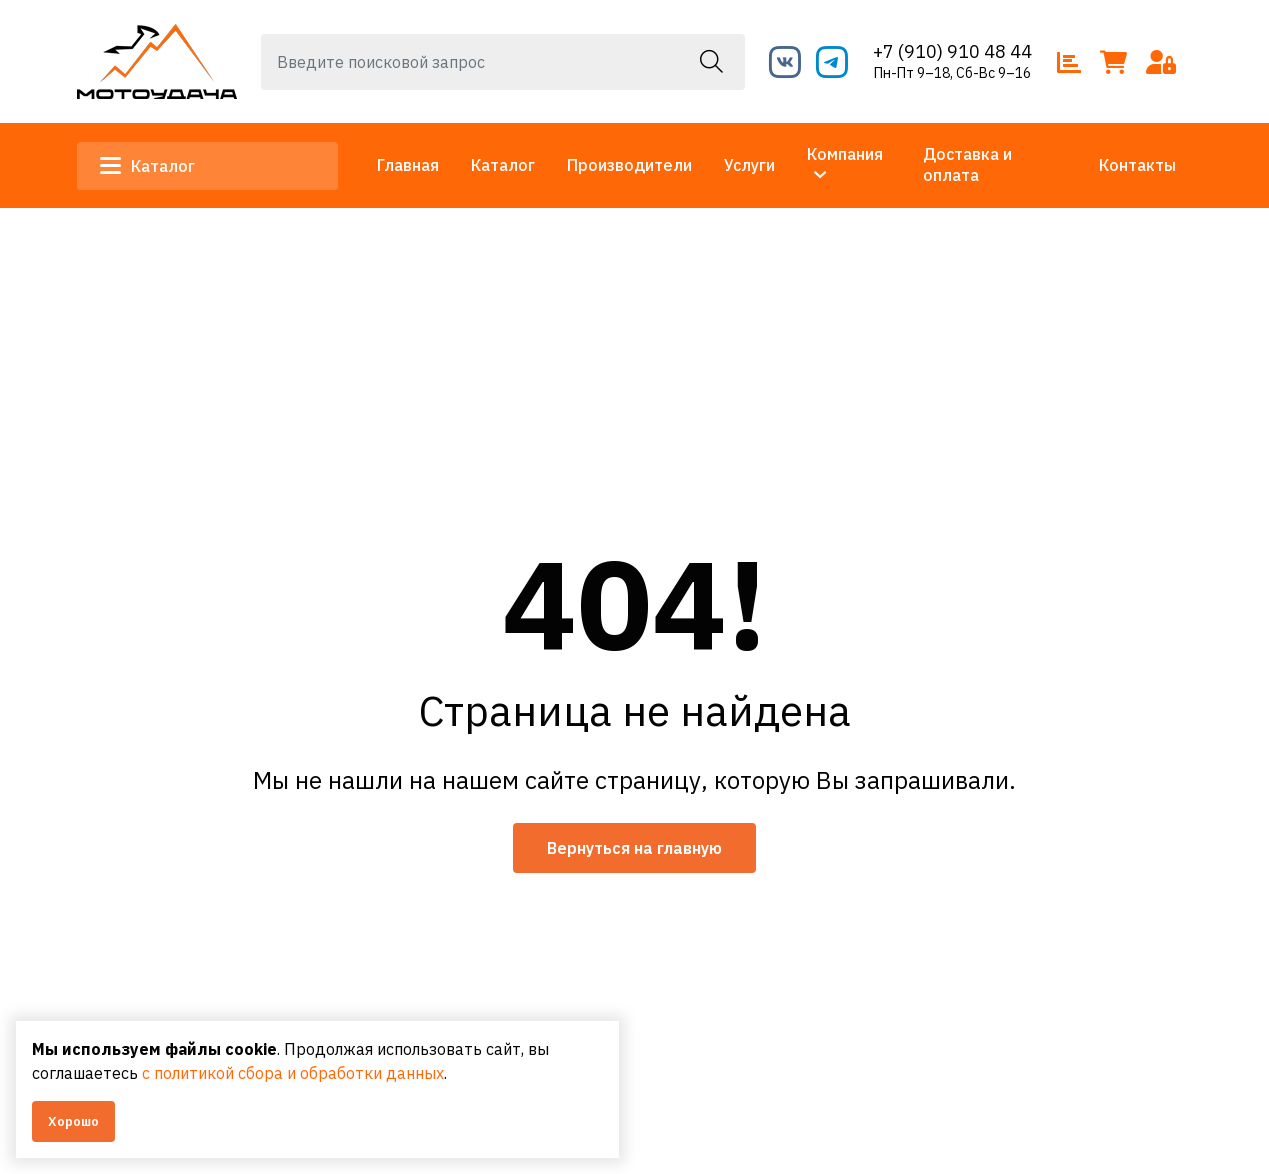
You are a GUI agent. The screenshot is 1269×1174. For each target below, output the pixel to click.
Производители (629, 165)
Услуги (749, 165)
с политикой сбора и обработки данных (293, 1073)
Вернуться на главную (634, 848)
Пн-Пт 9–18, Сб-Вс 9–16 (952, 73)
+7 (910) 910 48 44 (952, 51)
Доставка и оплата (967, 164)
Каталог (148, 166)
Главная (408, 165)
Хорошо (73, 1121)
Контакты (1137, 165)
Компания (845, 154)
